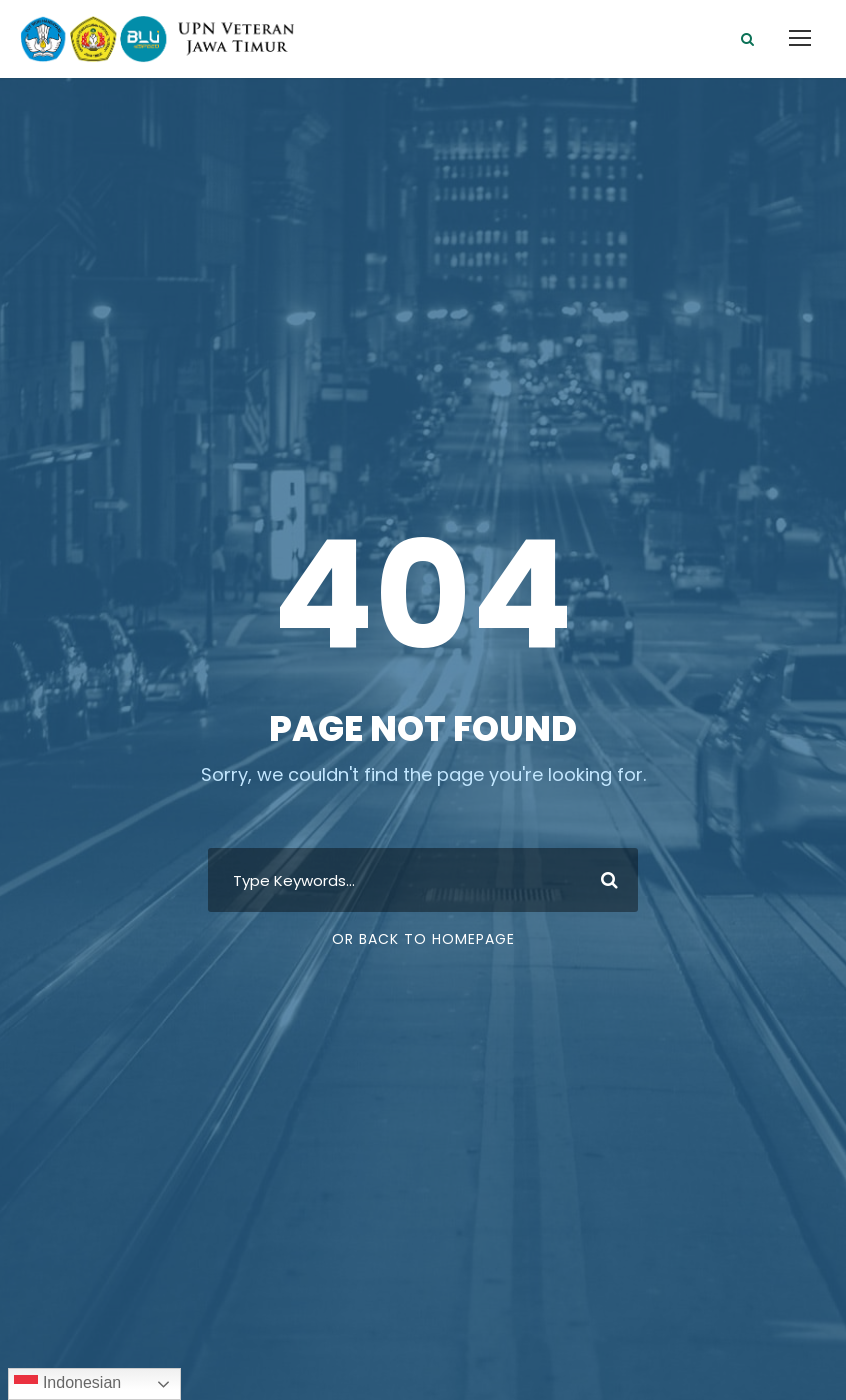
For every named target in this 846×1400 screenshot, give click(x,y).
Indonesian (67, 1384)
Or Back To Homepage (423, 939)
